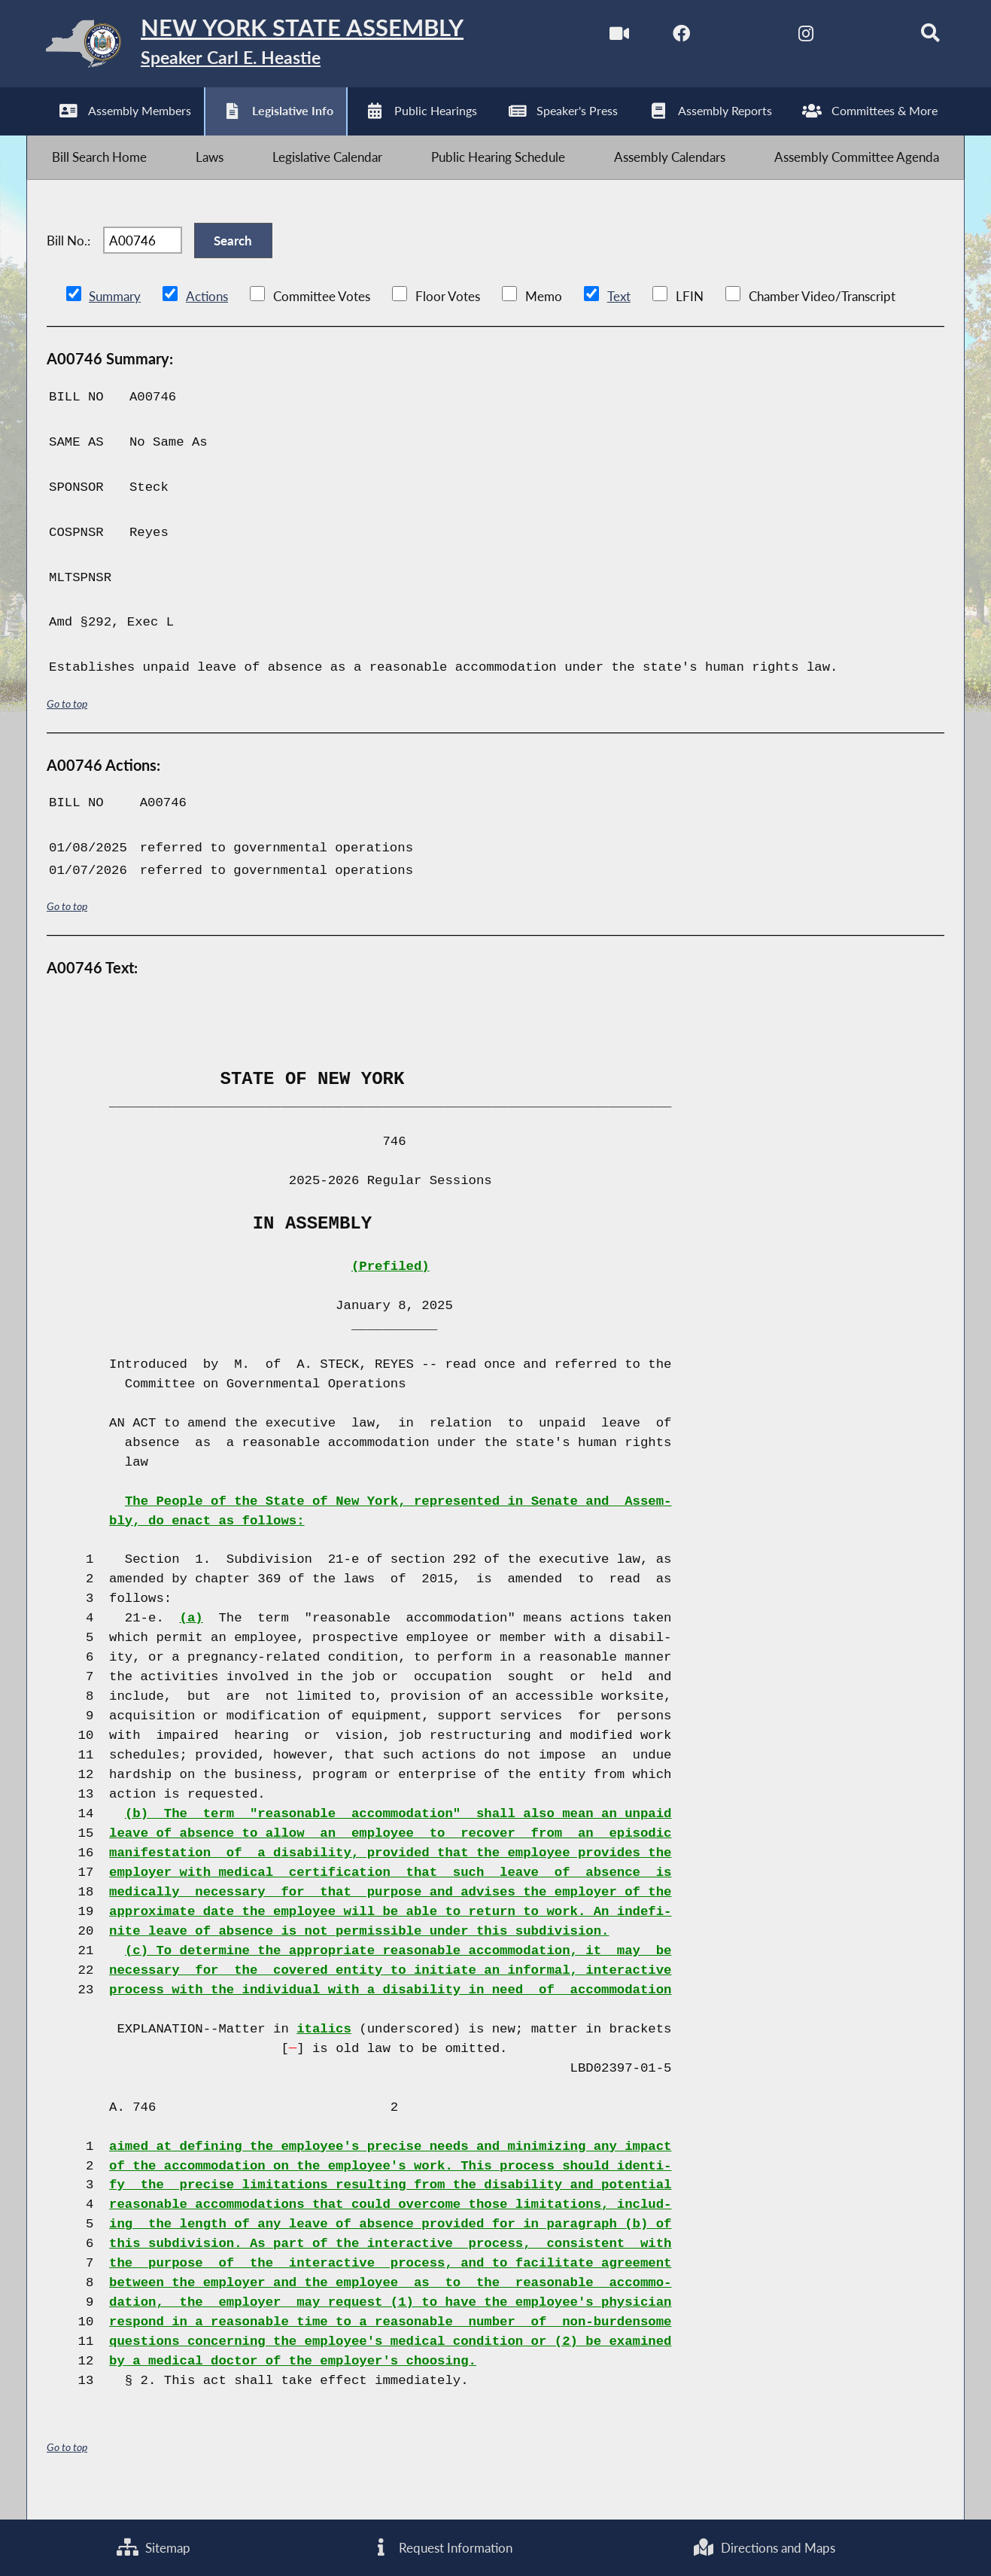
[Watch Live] (602, 36)
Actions (206, 319)
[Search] (918, 36)
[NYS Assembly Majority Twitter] (729, 36)
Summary (115, 319)
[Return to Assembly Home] (265, 47)
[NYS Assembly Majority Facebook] (665, 36)
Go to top (67, 725)
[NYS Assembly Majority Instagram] (792, 36)
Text (617, 319)
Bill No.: (68, 258)
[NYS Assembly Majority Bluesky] (855, 36)
